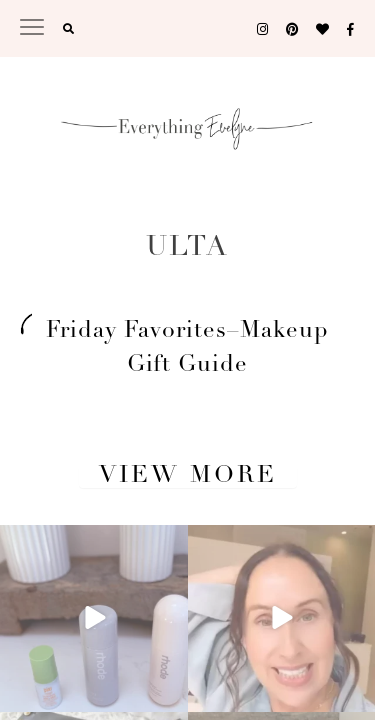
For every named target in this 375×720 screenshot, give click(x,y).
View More (188, 476)
